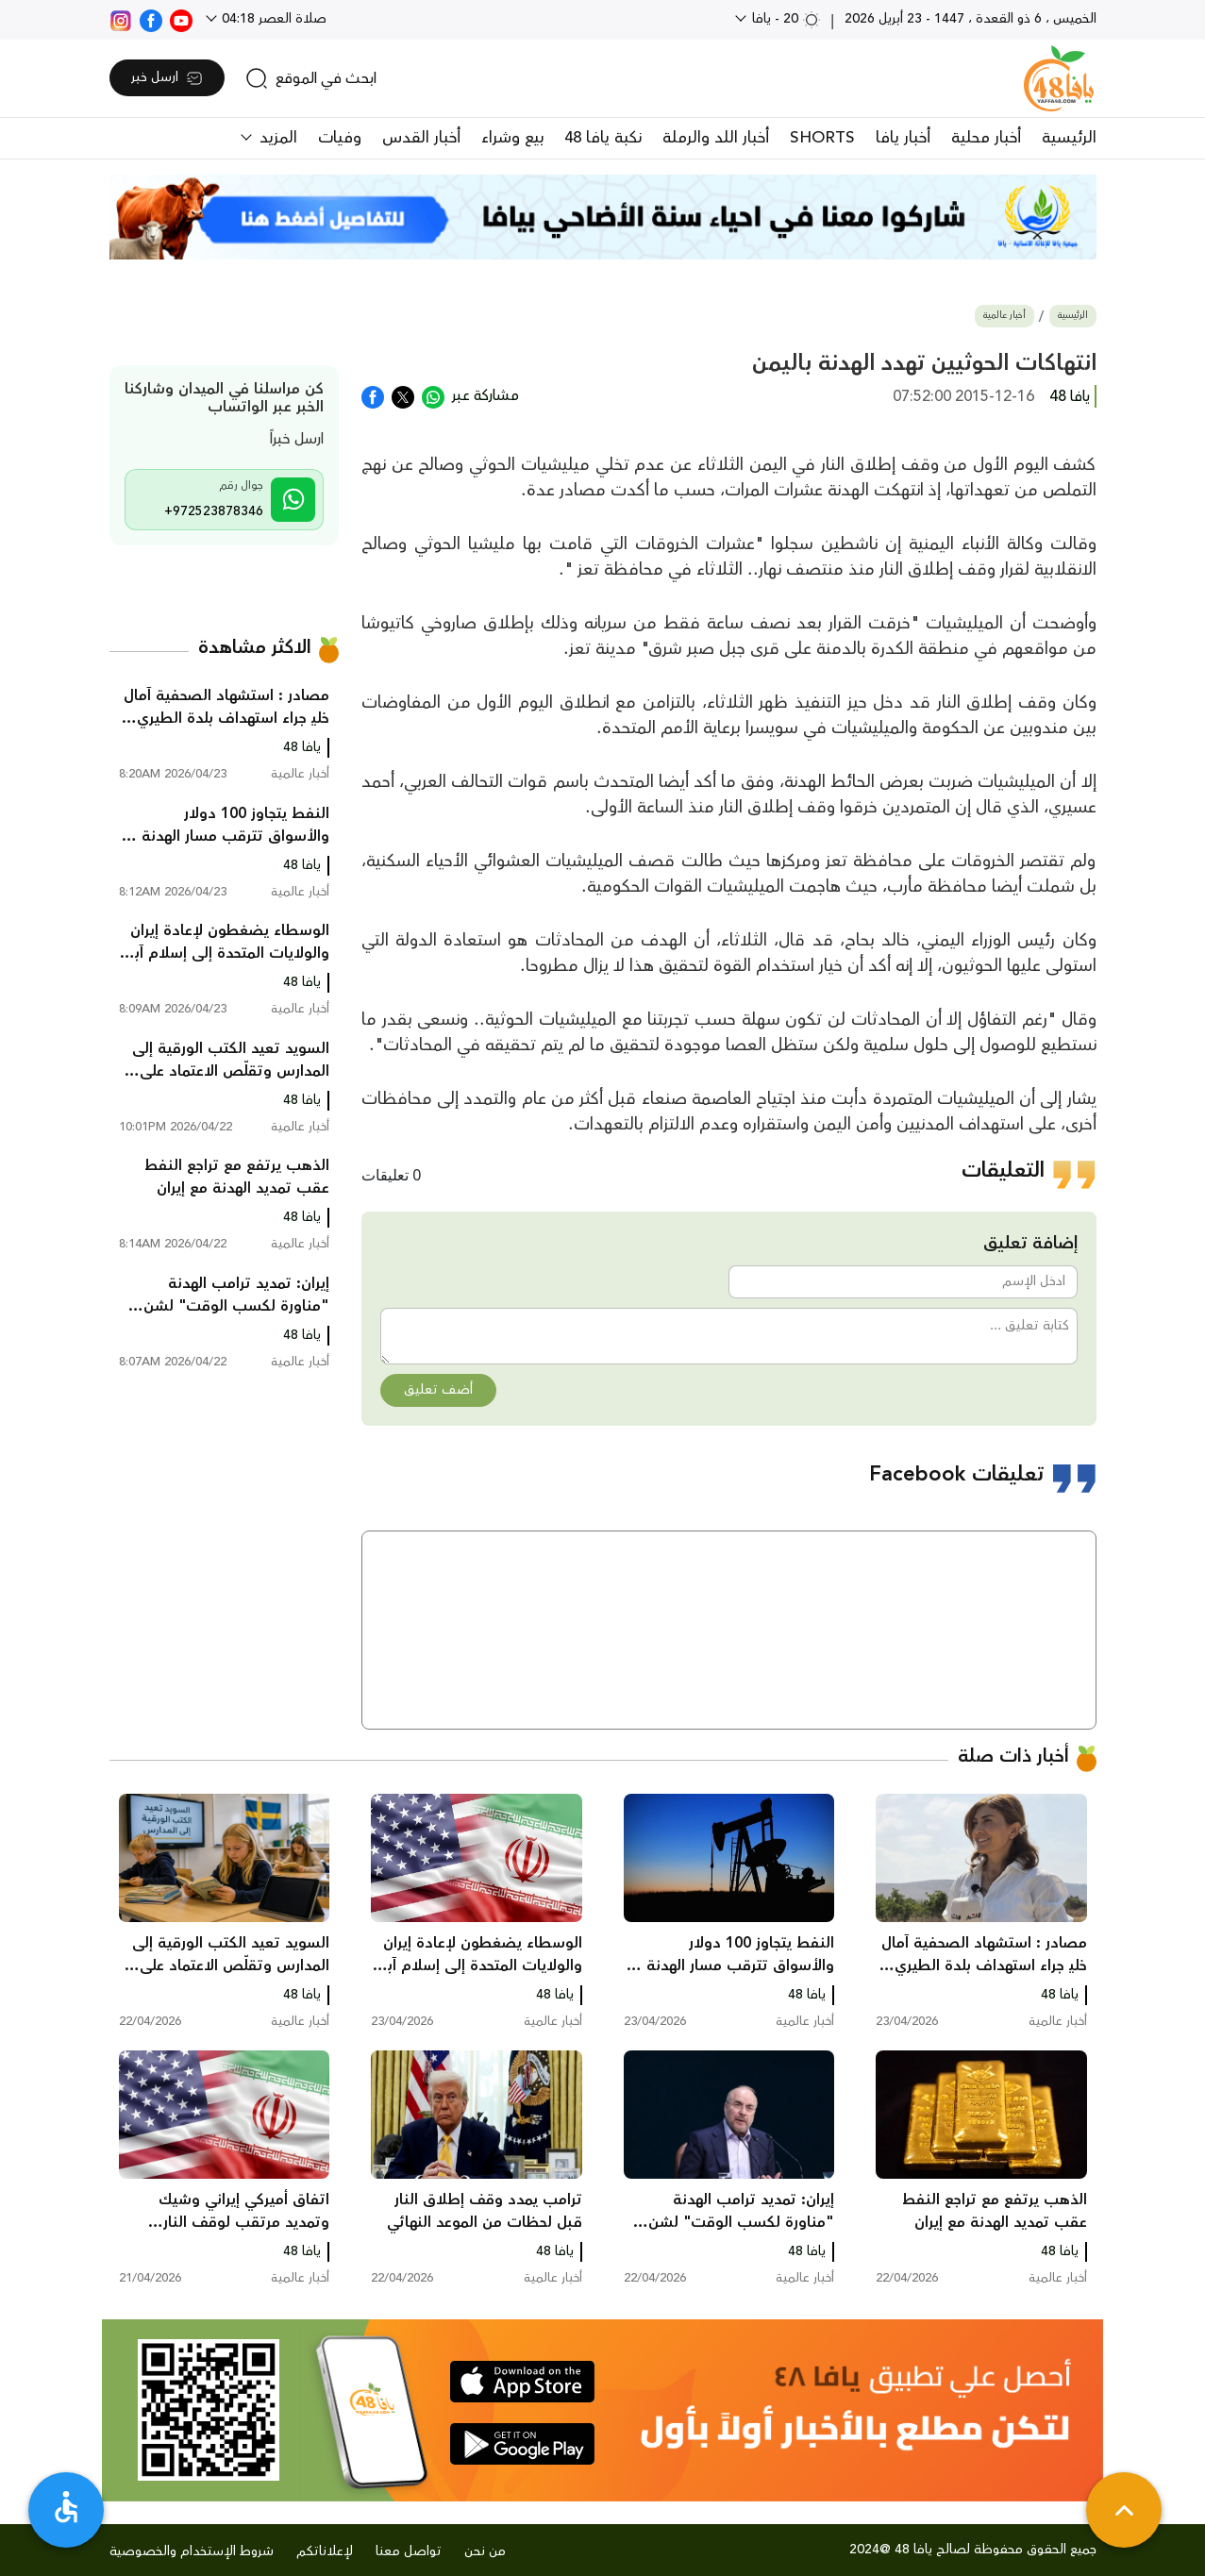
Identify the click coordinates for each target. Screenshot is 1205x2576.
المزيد (276, 137)
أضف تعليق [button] (438, 1390)
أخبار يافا (903, 137)
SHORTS (822, 137)
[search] (311, 78)
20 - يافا (784, 18)
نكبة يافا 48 (603, 137)
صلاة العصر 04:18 (272, 18)
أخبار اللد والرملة (715, 137)
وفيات (339, 137)
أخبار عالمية (1004, 316)
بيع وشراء (512, 137)
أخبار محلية (986, 137)
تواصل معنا (409, 2551)
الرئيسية (1069, 137)
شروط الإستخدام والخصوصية (191, 2551)
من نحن (485, 2551)
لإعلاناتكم (324, 2551)
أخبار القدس (421, 137)
